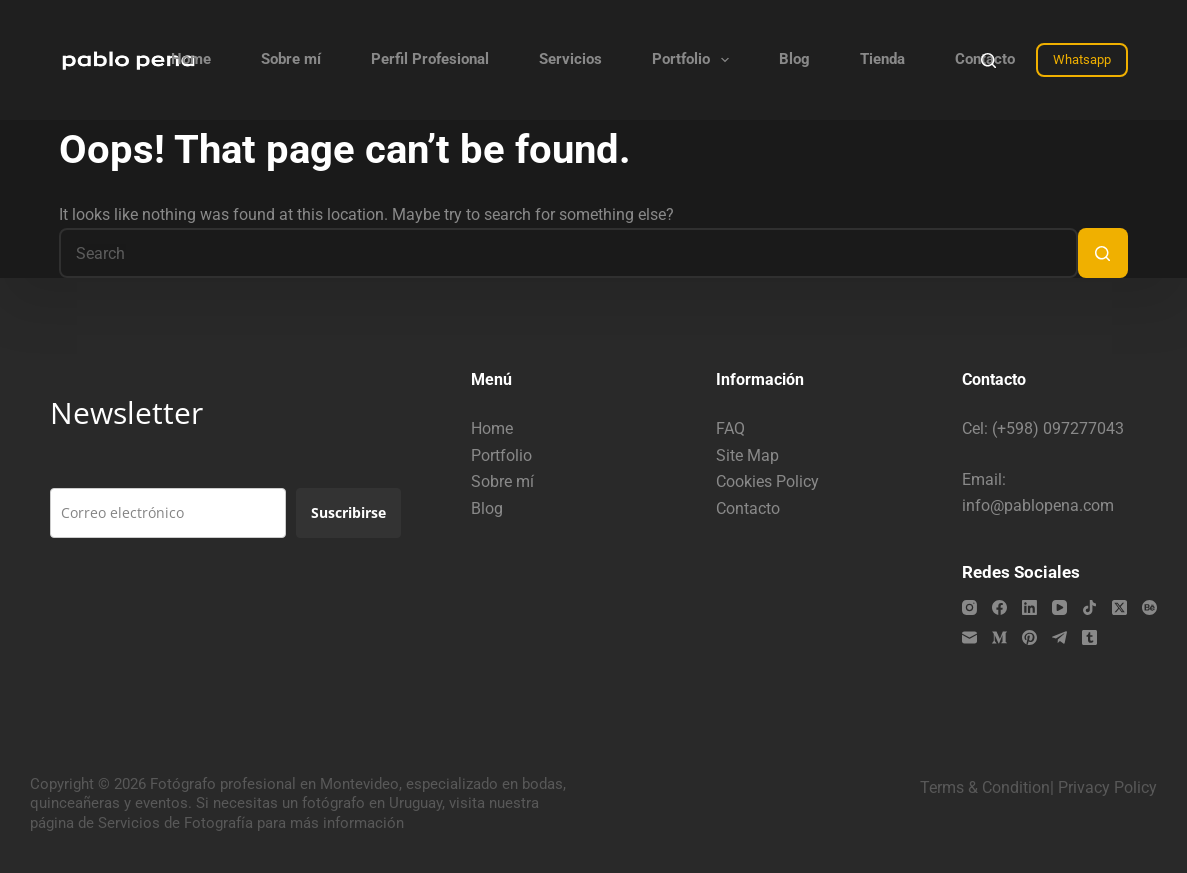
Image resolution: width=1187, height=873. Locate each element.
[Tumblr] (1089, 637)
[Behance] (1149, 607)
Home (191, 59)
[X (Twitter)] (1119, 607)
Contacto (748, 508)
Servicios (570, 59)
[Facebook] (999, 607)
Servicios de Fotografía (175, 823)
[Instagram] (969, 607)
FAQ (730, 428)
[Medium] (999, 637)
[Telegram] (1059, 637)
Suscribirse (348, 512)
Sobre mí (291, 59)
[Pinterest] (1029, 637)
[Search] (988, 60)
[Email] (969, 637)
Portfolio (694, 60)
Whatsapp (1082, 59)
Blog (794, 59)
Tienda (882, 59)
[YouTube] (1059, 607)
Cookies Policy (767, 481)
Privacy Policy (1107, 787)
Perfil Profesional (430, 59)
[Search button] (1103, 253)
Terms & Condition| (987, 787)
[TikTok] (1089, 607)
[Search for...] (568, 253)
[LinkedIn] (1029, 607)
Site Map (747, 455)
